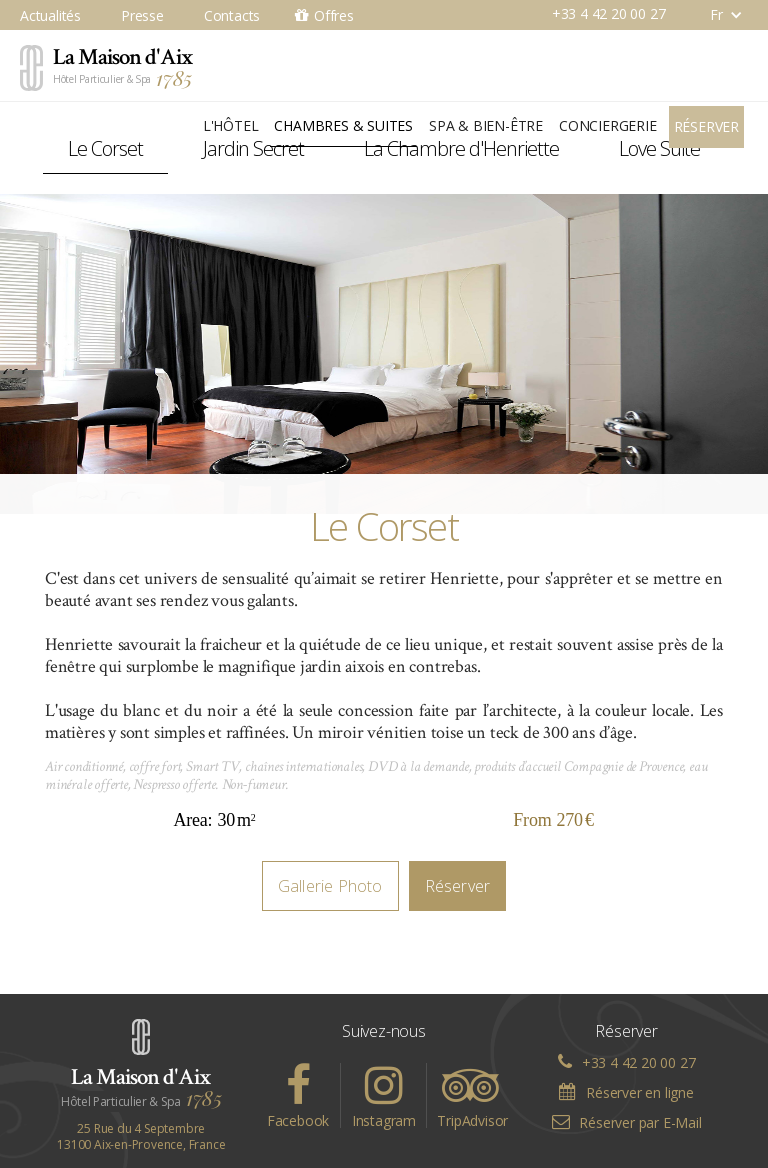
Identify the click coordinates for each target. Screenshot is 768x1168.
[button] (716, 15)
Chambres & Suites (343, 125)
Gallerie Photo (330, 886)
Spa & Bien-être (486, 125)
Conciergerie (608, 125)
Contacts (232, 15)
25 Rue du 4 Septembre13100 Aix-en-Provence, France (141, 1137)
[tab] (105, 149)
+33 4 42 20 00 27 (609, 13)
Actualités (50, 15)
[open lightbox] (384, 354)
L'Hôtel (231, 125)
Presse (142, 15)
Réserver (706, 126)
